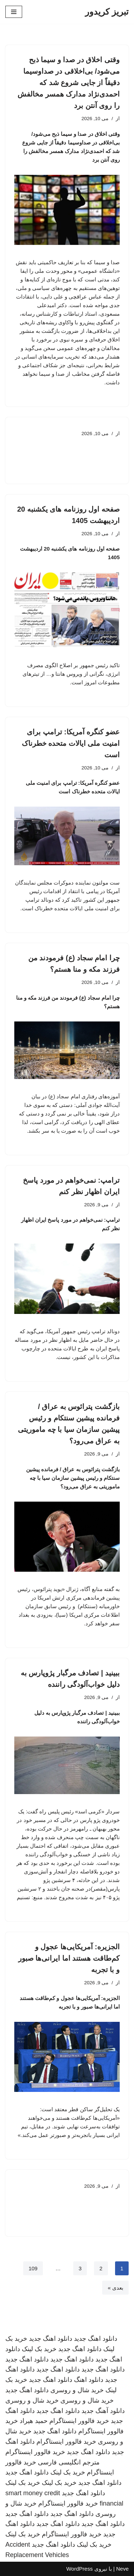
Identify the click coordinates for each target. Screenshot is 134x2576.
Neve (122, 2569)
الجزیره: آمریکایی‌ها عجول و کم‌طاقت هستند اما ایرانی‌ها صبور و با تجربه (69, 1958)
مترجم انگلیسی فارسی (69, 2462)
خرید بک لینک (39, 2349)
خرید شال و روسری (77, 2390)
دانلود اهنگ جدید (95, 2338)
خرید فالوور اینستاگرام (79, 2421)
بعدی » (115, 2288)
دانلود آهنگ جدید (103, 2410)
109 (33, 2268)
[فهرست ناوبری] (13, 12)
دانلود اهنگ (88, 2380)
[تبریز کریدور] (107, 12)
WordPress (79, 2569)
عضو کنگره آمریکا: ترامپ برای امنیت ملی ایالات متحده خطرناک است (71, 743)
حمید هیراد (34, 2421)
